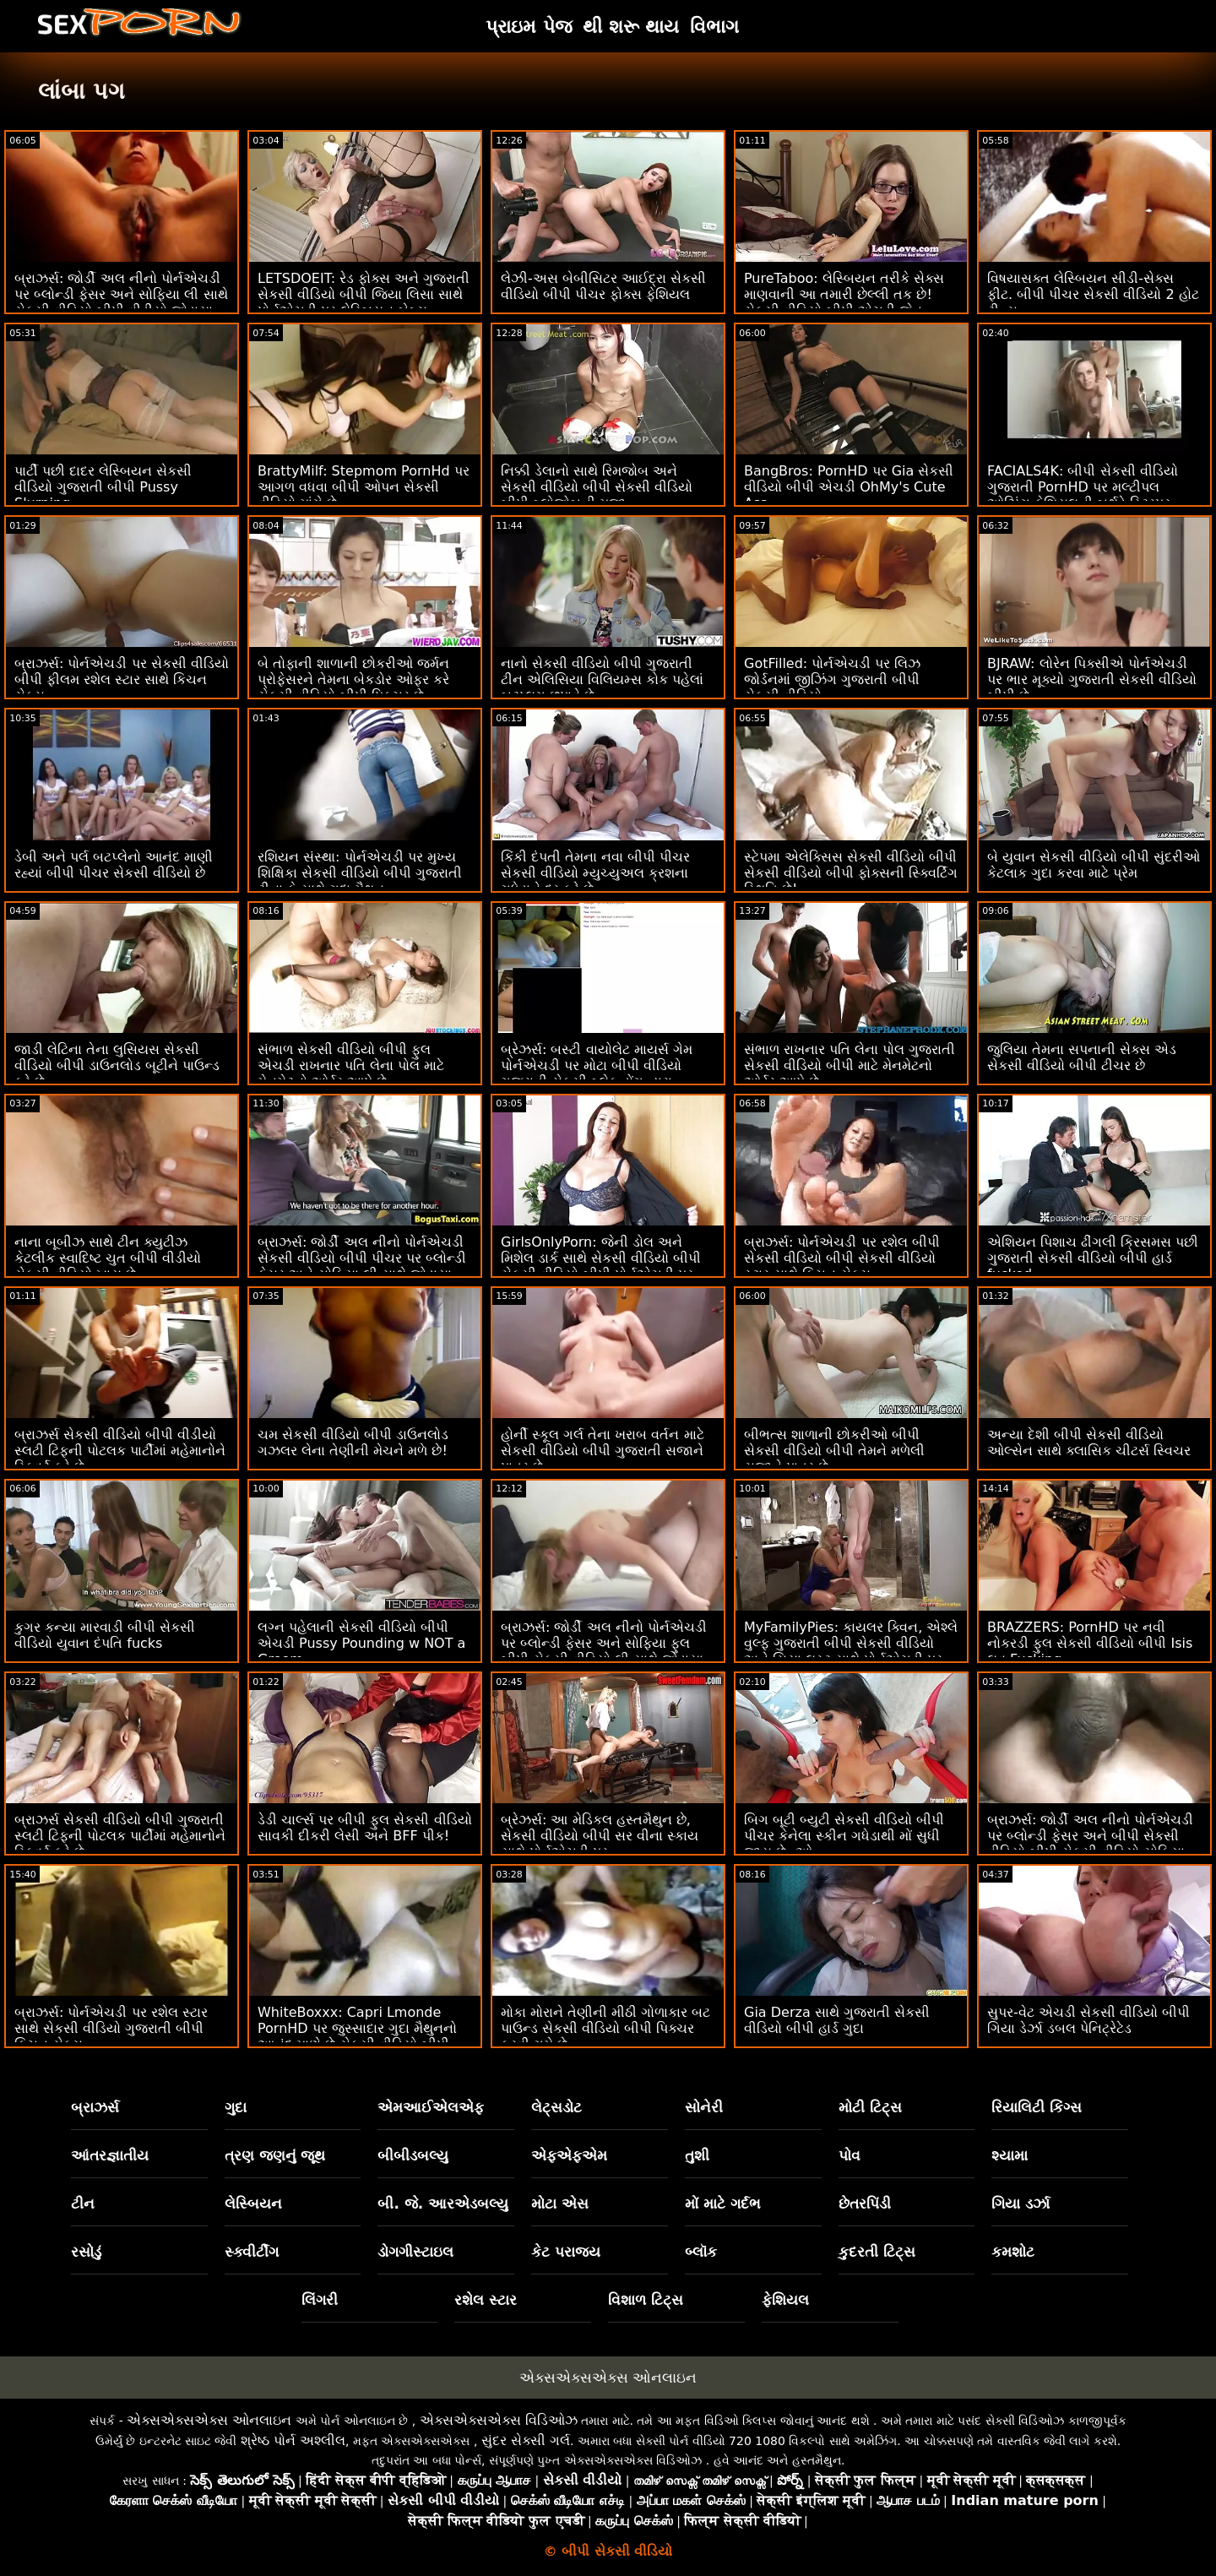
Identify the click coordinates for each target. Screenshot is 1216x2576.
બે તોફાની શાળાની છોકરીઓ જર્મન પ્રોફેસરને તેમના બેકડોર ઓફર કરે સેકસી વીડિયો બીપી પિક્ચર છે (353, 679)
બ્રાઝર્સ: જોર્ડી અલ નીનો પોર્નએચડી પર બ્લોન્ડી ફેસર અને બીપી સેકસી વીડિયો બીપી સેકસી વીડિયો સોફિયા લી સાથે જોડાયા (1090, 1844)
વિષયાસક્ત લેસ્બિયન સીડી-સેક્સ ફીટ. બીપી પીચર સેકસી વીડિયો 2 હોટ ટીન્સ (1093, 294)
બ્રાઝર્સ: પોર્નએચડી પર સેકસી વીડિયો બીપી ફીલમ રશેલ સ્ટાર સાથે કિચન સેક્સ (121, 679)
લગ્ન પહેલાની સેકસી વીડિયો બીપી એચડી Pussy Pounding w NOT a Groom (361, 1643)
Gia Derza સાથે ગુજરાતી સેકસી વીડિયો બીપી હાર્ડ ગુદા (837, 2020)
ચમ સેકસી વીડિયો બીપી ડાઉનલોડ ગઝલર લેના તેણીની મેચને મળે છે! (353, 1443)
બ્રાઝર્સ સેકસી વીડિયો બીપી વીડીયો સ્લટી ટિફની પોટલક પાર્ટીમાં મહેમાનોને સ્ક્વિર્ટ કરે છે (119, 1451)
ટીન (83, 2203)
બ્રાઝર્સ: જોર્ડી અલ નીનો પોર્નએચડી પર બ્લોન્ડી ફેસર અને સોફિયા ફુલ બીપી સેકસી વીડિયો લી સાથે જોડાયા (604, 1643)
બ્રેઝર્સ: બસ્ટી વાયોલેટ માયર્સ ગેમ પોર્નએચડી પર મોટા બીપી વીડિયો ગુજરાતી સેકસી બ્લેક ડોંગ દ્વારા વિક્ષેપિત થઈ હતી (596, 1073)
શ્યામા (1009, 2155)
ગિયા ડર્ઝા (1020, 2203)
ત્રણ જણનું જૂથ (275, 2155)
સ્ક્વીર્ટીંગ (252, 2251)
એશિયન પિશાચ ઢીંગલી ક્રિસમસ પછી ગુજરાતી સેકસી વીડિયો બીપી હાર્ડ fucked (1092, 1258)
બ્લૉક (701, 2251)
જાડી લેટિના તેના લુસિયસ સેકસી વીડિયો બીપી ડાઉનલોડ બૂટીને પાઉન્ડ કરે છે (117, 1065)
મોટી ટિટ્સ (870, 2107)
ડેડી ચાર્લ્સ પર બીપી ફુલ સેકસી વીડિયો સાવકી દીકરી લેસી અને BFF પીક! (365, 1828)
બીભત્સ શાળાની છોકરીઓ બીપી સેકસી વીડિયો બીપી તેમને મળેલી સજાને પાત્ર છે (834, 1451)
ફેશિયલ (785, 2299)
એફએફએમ (569, 2155)
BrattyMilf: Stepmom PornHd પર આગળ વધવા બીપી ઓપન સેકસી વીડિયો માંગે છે (364, 487)
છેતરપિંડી (865, 2203)
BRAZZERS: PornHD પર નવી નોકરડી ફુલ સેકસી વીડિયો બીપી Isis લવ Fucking (1089, 1643)
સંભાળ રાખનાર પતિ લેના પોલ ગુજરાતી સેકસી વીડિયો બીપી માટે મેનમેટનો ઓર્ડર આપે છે (849, 1065)
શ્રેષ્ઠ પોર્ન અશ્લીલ (293, 2440)
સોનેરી (704, 2107)
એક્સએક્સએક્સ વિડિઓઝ (499, 2420)
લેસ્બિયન (253, 2203)
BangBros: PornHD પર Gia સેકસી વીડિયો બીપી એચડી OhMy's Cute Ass (848, 487)
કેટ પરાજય (565, 2251)
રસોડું (86, 2251)
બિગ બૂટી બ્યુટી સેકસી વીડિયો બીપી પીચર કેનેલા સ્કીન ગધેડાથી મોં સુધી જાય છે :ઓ (844, 1836)
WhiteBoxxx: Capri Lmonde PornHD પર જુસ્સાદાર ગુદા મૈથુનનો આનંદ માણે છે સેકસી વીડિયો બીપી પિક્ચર (357, 2036)
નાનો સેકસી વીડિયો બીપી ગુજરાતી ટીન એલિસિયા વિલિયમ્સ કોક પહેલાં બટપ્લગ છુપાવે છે (602, 679)
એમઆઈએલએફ (430, 2107)
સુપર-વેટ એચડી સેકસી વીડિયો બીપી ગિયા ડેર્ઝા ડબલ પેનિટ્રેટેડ (1088, 2020)
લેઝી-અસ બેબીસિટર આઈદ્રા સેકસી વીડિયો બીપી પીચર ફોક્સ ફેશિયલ (603, 286)
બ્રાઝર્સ (95, 2107)
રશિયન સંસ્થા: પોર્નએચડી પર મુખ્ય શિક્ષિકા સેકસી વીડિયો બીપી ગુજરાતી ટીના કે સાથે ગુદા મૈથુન (360, 873)
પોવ (849, 2155)
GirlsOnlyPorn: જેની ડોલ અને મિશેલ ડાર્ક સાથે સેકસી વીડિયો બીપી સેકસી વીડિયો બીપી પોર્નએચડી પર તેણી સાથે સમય (601, 1266)
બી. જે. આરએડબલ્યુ (442, 2203)
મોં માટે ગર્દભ (723, 2203)
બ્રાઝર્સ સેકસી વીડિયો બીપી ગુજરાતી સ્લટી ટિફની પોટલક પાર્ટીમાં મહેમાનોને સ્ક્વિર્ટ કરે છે (119, 1836)
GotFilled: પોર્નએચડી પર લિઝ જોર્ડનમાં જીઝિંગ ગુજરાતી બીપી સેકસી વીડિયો (832, 679)
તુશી (697, 2155)
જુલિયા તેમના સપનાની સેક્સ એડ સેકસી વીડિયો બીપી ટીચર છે (1081, 1057)
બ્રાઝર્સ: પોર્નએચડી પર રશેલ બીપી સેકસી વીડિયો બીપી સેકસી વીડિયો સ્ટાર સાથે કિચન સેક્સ (842, 1258)
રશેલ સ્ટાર (485, 2299)
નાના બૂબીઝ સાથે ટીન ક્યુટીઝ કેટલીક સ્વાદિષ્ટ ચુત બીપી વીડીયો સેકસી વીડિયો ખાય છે (107, 1258)
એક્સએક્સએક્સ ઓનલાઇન (608, 2377)
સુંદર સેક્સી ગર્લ (525, 2440)
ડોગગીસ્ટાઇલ (415, 2251)
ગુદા (236, 2107)
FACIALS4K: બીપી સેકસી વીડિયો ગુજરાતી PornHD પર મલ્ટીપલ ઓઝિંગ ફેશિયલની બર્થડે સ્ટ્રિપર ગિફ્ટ (1082, 495)
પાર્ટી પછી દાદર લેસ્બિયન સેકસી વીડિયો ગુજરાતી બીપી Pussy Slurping (103, 487)
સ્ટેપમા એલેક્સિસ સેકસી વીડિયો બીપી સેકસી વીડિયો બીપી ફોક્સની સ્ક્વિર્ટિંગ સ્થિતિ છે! (851, 873)
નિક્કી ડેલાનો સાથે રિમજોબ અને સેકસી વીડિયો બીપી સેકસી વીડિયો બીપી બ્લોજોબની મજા (596, 487)
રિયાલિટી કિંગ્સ (1036, 2107)
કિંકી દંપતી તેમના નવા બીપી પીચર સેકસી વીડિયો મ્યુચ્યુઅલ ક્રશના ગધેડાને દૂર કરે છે (595, 873)
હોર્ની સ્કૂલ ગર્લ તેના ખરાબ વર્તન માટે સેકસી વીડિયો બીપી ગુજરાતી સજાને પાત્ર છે (602, 1451)
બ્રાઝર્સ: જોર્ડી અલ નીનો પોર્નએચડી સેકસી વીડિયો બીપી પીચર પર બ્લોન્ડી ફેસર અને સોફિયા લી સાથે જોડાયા (362, 1258)
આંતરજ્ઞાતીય (110, 2155)
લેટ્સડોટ (556, 2107)
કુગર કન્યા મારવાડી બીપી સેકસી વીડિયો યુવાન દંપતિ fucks (104, 1635)
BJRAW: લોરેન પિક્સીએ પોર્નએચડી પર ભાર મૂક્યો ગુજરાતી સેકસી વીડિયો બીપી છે (1092, 679)
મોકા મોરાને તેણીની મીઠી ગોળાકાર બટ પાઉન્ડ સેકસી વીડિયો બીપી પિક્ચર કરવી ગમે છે (605, 2028)
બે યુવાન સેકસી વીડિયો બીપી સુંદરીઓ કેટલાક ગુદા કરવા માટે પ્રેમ (1093, 865)
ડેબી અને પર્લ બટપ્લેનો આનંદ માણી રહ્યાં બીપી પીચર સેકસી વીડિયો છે (113, 865)
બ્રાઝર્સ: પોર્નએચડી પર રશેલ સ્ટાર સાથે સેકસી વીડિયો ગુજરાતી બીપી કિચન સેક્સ (111, 2028)
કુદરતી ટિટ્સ (877, 2251)
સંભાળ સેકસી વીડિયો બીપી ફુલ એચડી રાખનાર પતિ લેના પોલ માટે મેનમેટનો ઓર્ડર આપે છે (351, 1065)
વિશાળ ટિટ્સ (645, 2299)
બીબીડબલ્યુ (412, 2155)
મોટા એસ (560, 2203)
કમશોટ (1012, 2251)
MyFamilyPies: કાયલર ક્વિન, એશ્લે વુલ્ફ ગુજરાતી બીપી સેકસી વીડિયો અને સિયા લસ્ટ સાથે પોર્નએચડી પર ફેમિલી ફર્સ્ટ (851, 1651)
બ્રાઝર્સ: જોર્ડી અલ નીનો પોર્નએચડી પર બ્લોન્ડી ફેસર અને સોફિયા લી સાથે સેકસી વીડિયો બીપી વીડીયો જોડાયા (121, 294)
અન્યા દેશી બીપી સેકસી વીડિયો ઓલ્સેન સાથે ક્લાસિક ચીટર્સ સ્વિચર (1089, 1443)
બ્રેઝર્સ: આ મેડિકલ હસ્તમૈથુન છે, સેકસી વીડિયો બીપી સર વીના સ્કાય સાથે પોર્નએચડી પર (599, 1836)
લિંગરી (319, 2299)
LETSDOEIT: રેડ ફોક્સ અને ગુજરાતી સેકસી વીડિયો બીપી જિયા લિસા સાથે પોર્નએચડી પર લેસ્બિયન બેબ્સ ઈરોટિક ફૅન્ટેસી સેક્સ (364, 302)
